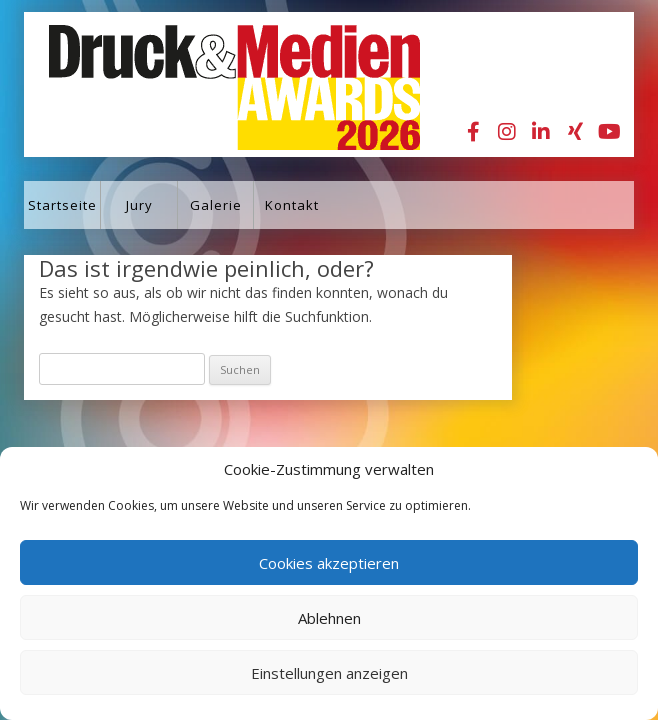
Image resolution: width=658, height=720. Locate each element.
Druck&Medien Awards (215, 84)
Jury (139, 205)
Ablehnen (329, 618)
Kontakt (292, 205)
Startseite (62, 205)
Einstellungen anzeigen (329, 673)
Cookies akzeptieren (329, 563)
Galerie (216, 205)
